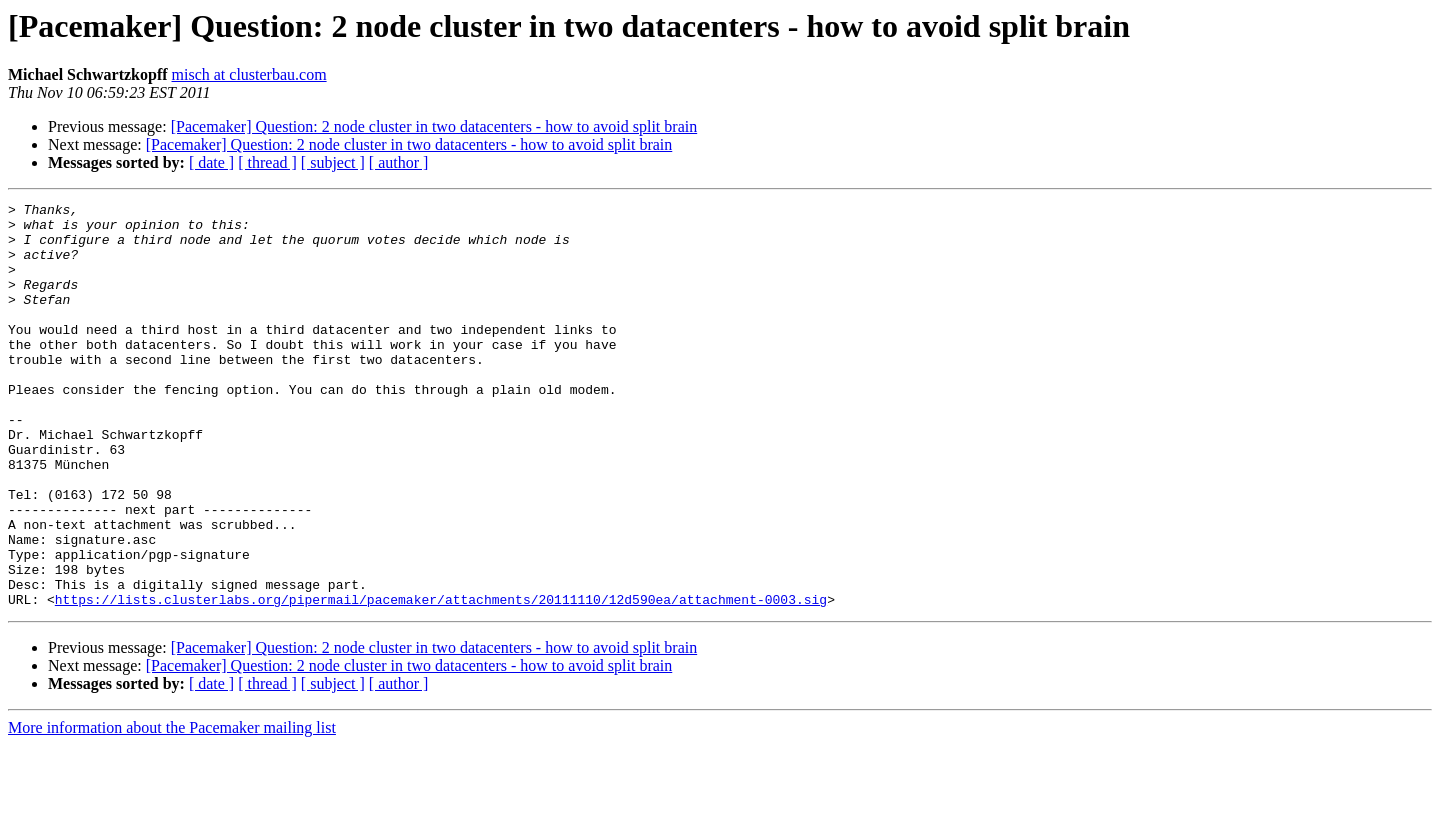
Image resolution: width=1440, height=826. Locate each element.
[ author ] (399, 162)
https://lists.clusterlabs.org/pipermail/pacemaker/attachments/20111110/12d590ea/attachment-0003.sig (441, 680)
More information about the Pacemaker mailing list (172, 808)
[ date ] (211, 162)
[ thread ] (267, 162)
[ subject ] (333, 162)
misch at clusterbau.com (249, 74)
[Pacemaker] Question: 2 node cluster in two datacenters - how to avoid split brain (434, 126)
